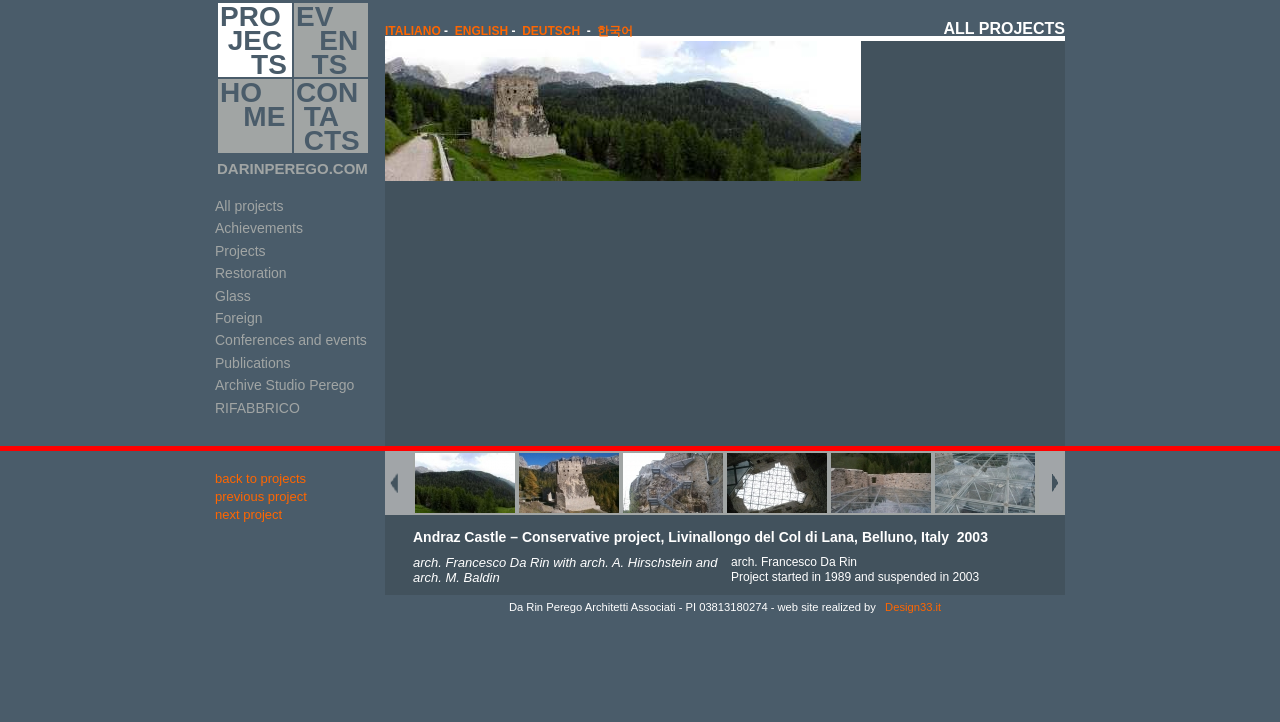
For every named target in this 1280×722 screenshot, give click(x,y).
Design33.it (911, 607)
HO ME (252, 116)
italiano (413, 31)
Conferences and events (291, 340)
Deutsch (551, 31)
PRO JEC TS (253, 40)
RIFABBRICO (257, 408)
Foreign (238, 318)
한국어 (615, 31)
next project (248, 514)
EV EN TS (327, 40)
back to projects (260, 478)
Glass (233, 296)
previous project (261, 496)
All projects (249, 206)
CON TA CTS (328, 116)
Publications (253, 363)
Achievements (259, 228)
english (481, 31)
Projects (240, 251)
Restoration (251, 273)
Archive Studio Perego (284, 385)
